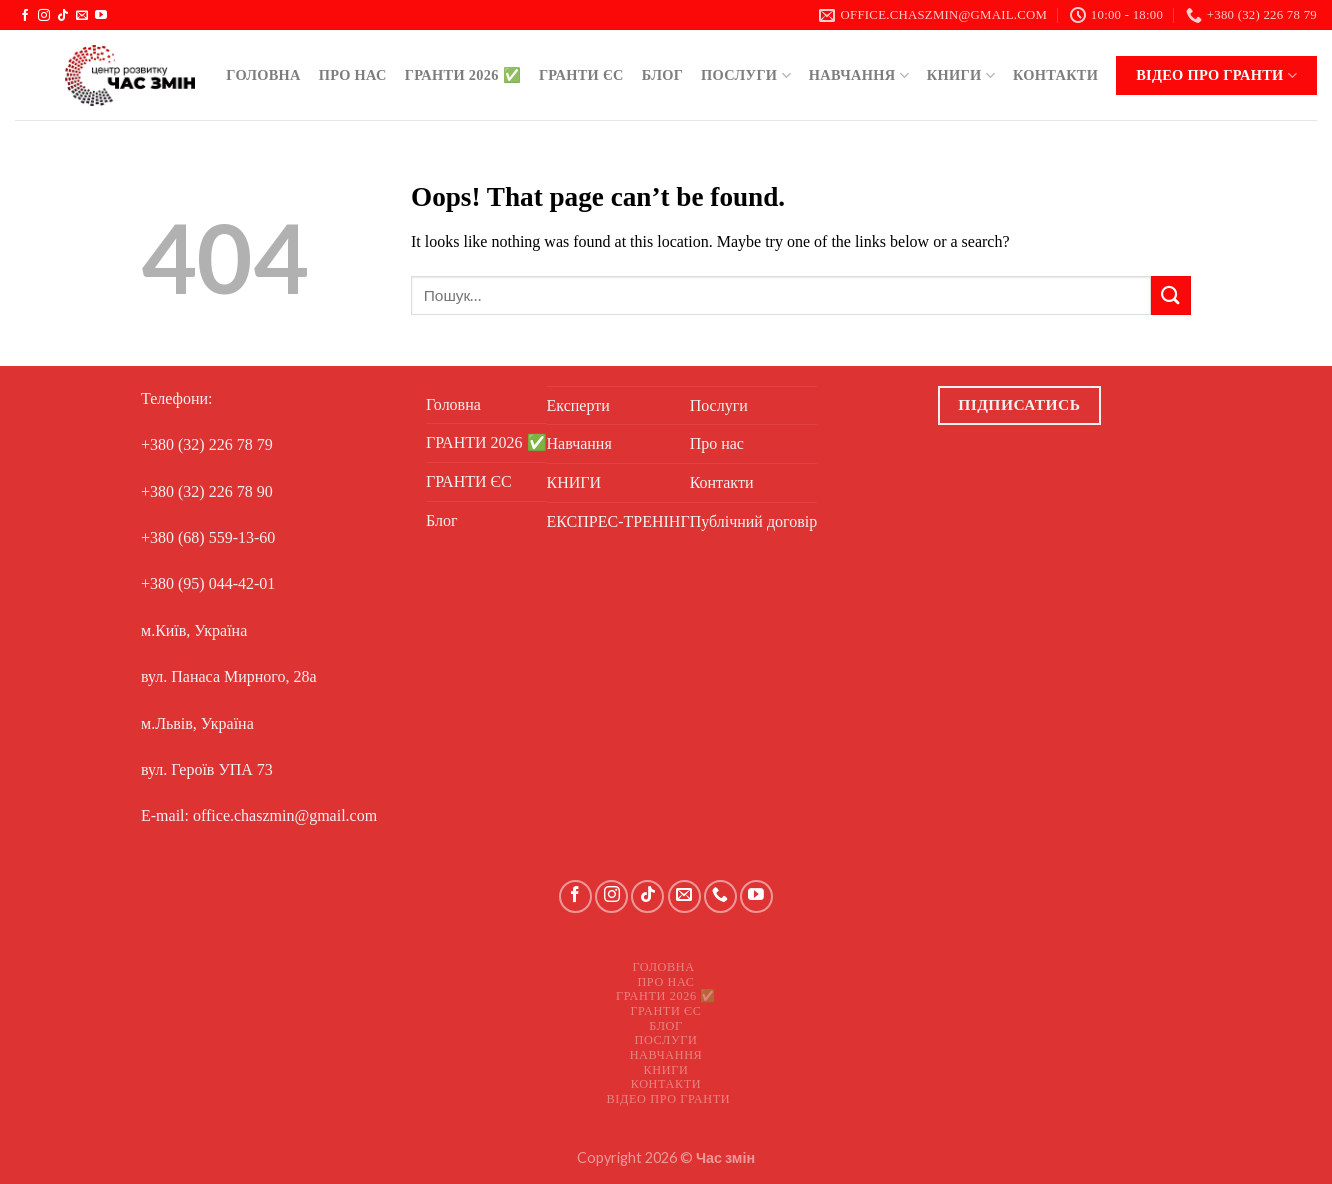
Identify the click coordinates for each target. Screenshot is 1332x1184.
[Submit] (1171, 295)
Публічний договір (754, 521)
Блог (662, 75)
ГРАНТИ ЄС (581, 75)
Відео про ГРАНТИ (1216, 75)
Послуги (746, 75)
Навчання (859, 75)
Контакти (1055, 75)
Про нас (353, 75)
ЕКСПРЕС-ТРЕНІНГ (618, 521)
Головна (263, 75)
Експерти (578, 405)
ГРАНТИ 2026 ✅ (463, 75)
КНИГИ (961, 75)
